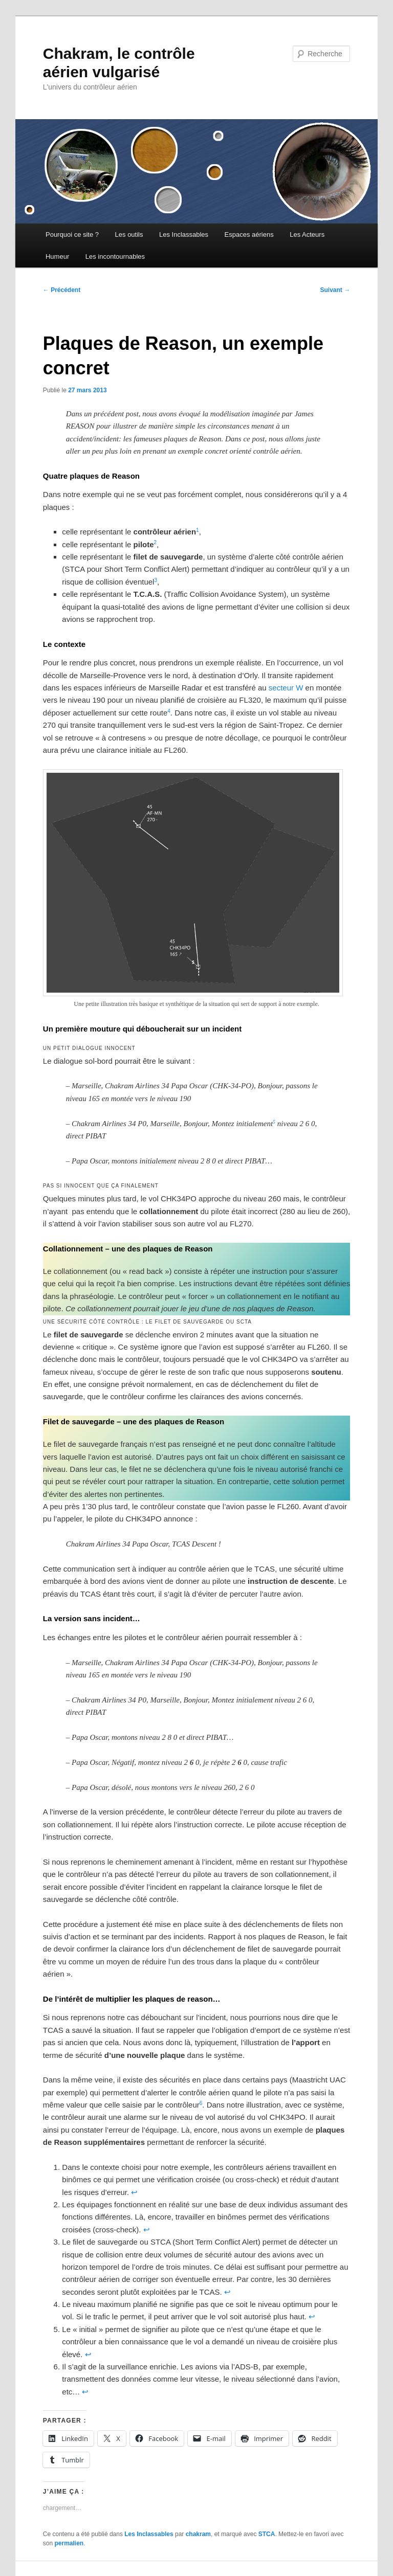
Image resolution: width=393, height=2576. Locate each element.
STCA (266, 2534)
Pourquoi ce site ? (72, 234)
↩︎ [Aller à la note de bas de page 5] (88, 2354)
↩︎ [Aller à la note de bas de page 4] (312, 2316)
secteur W (286, 687)
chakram (198, 2534)
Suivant (335, 290)
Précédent (61, 290)
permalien (68, 2543)
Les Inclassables (183, 234)
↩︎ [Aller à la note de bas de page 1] (134, 2192)
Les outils (129, 234)
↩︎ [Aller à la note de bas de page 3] (227, 2292)
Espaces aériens (249, 234)
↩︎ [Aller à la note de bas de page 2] (146, 2229)
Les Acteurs (307, 234)
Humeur (57, 256)
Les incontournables (115, 256)
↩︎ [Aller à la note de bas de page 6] (85, 2391)
